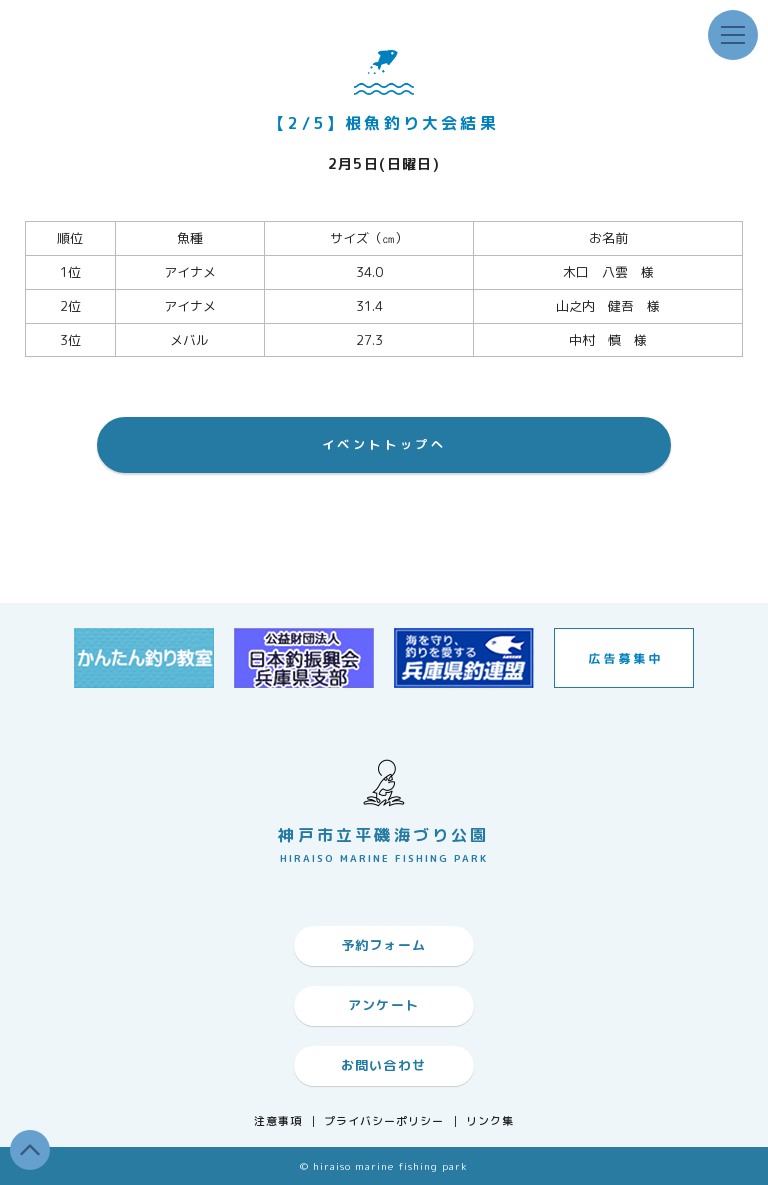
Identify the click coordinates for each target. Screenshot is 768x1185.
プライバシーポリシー (384, 1121)
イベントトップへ (384, 444)
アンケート (384, 1005)
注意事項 (278, 1121)
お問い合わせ (384, 1065)
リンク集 (490, 1121)
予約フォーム (384, 945)
